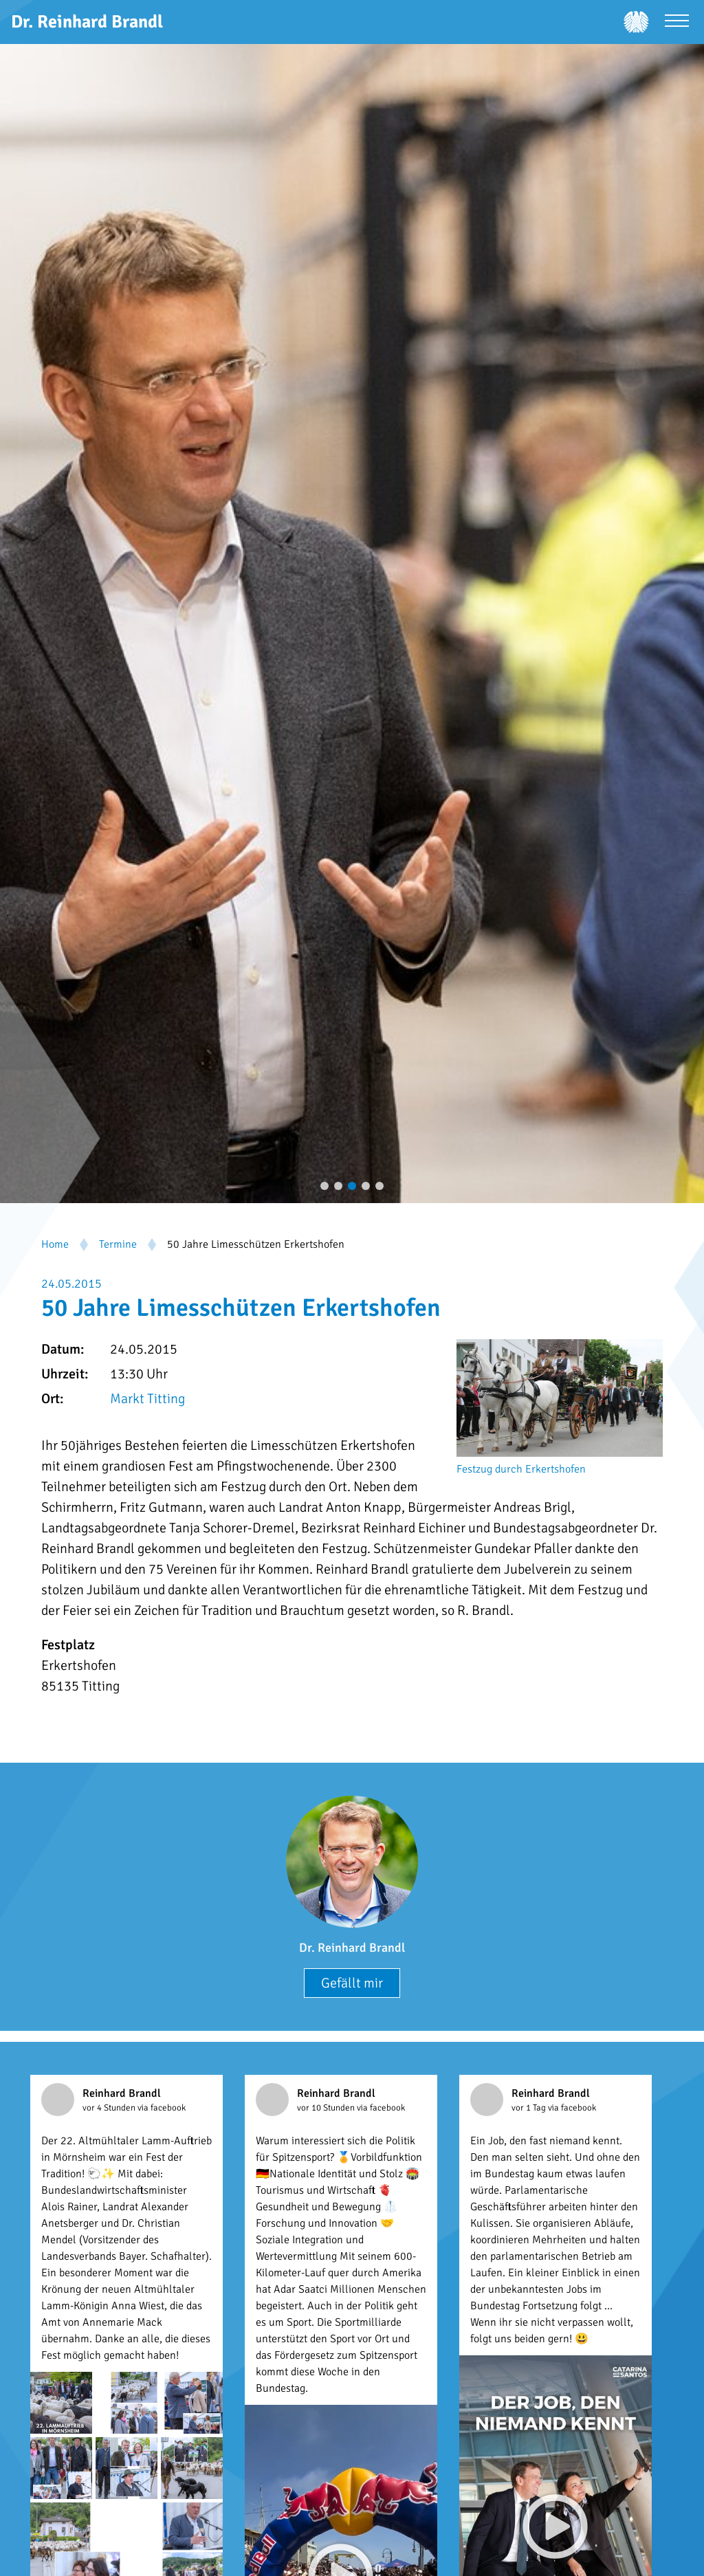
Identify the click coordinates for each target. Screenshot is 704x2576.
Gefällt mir (352, 1983)
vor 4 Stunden (110, 2107)
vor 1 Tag (530, 2107)
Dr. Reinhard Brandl (352, 1947)
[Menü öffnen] (677, 22)
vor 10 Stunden (327, 2107)
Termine (118, 1244)
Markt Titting (147, 1398)
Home (55, 1244)
